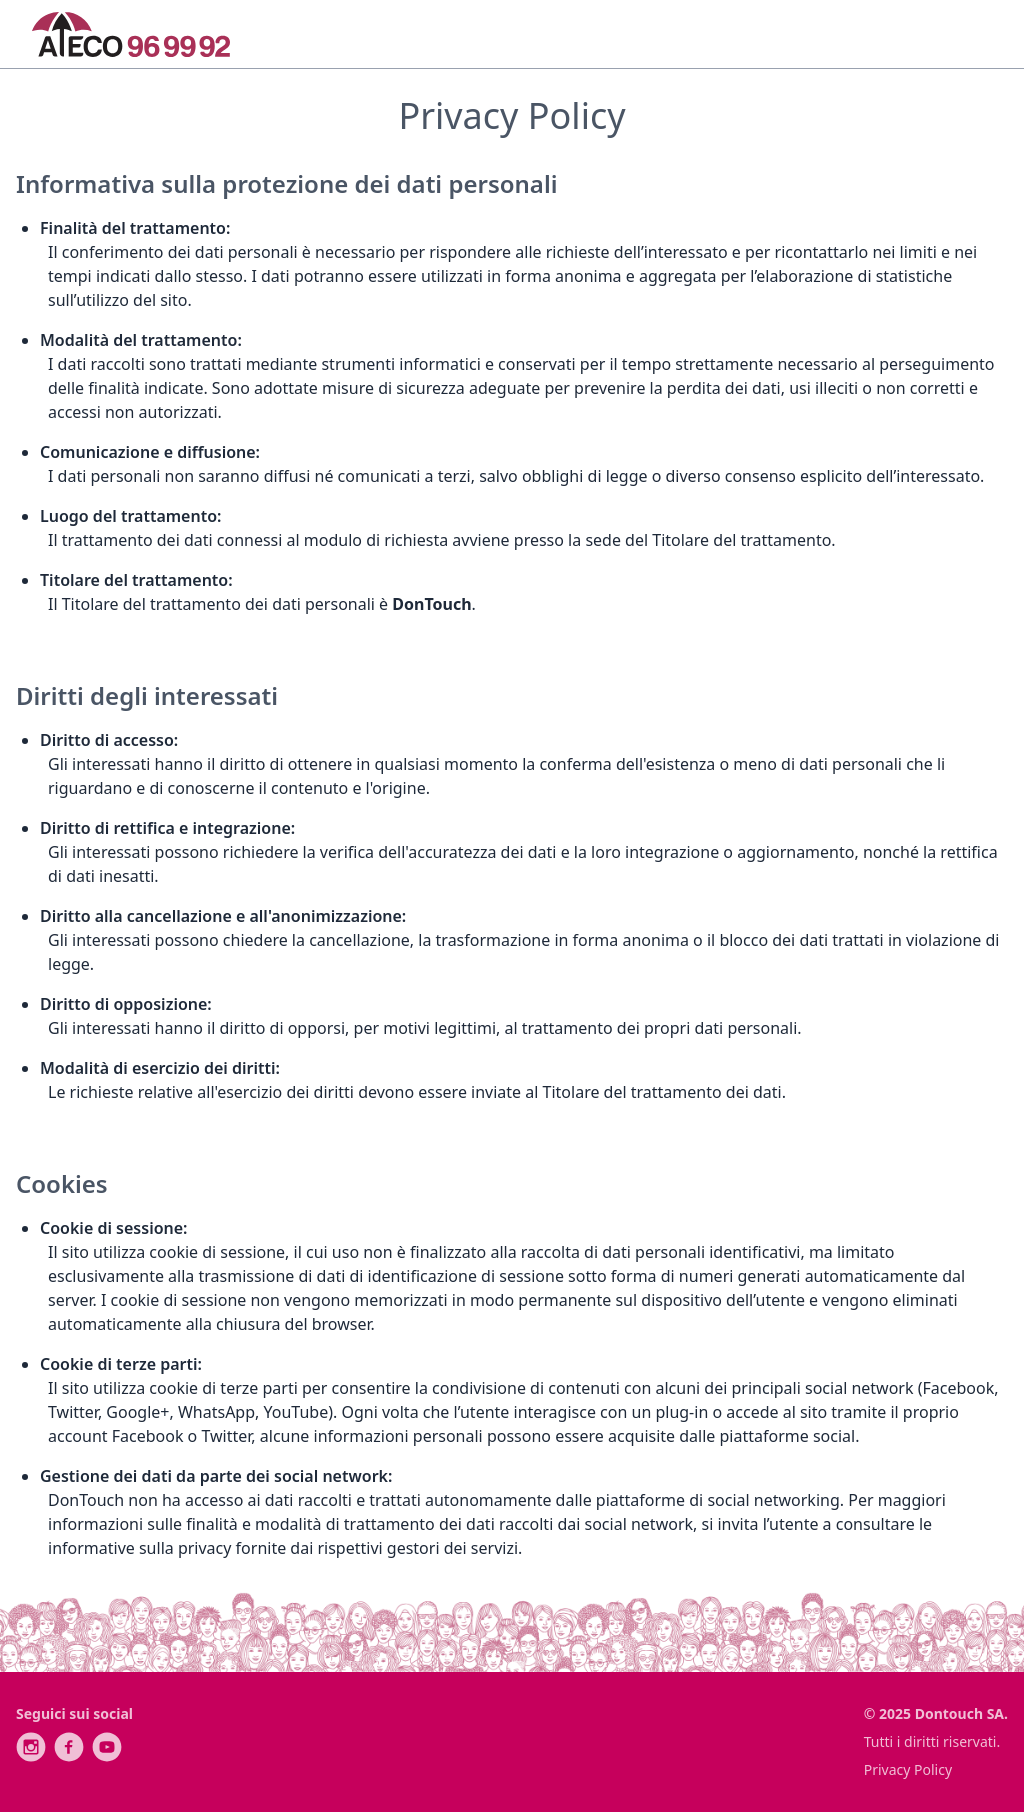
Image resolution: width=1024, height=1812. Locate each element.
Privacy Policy (908, 1769)
